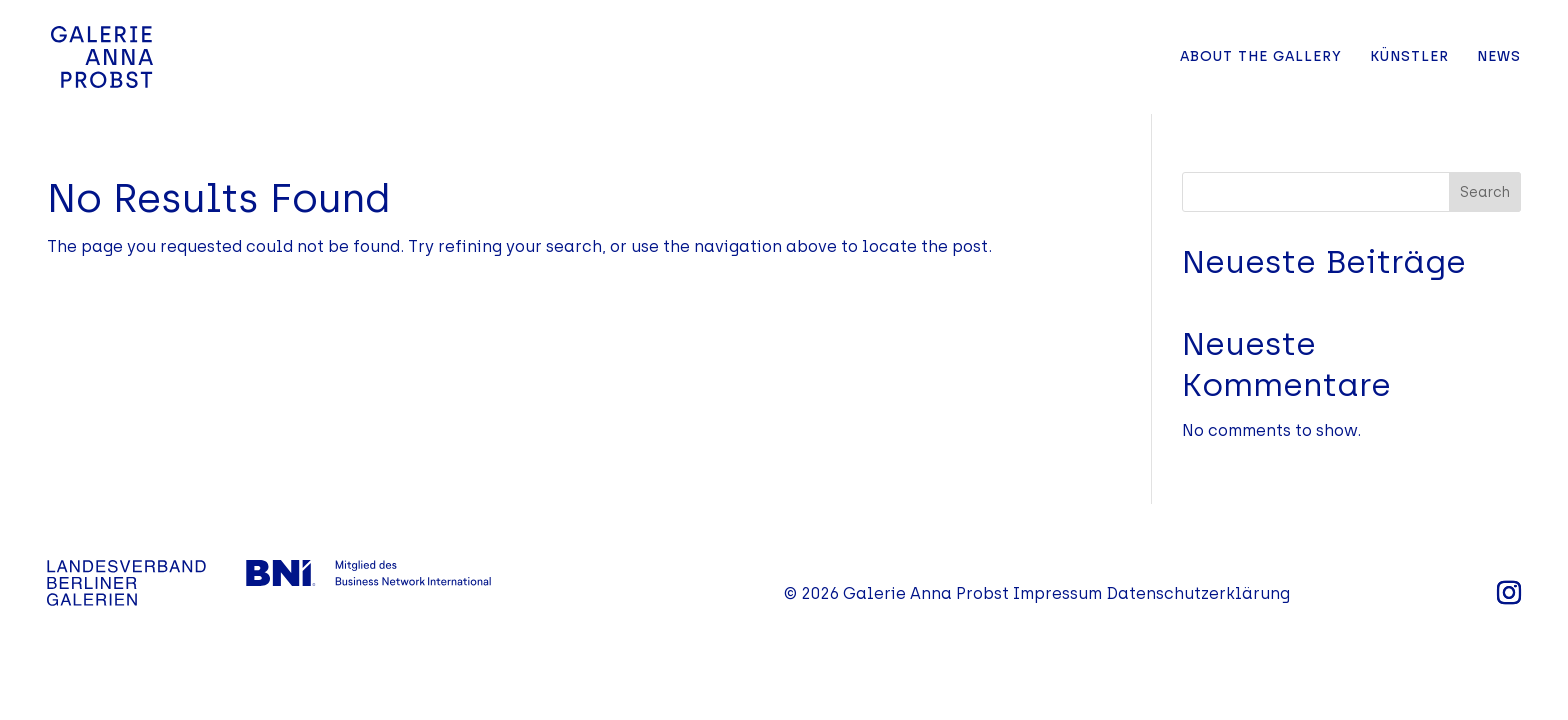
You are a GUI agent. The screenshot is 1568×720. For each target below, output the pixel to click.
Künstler (1409, 57)
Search (1485, 192)
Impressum (1057, 593)
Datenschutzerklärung (1198, 593)
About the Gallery (1261, 57)
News (1499, 57)
